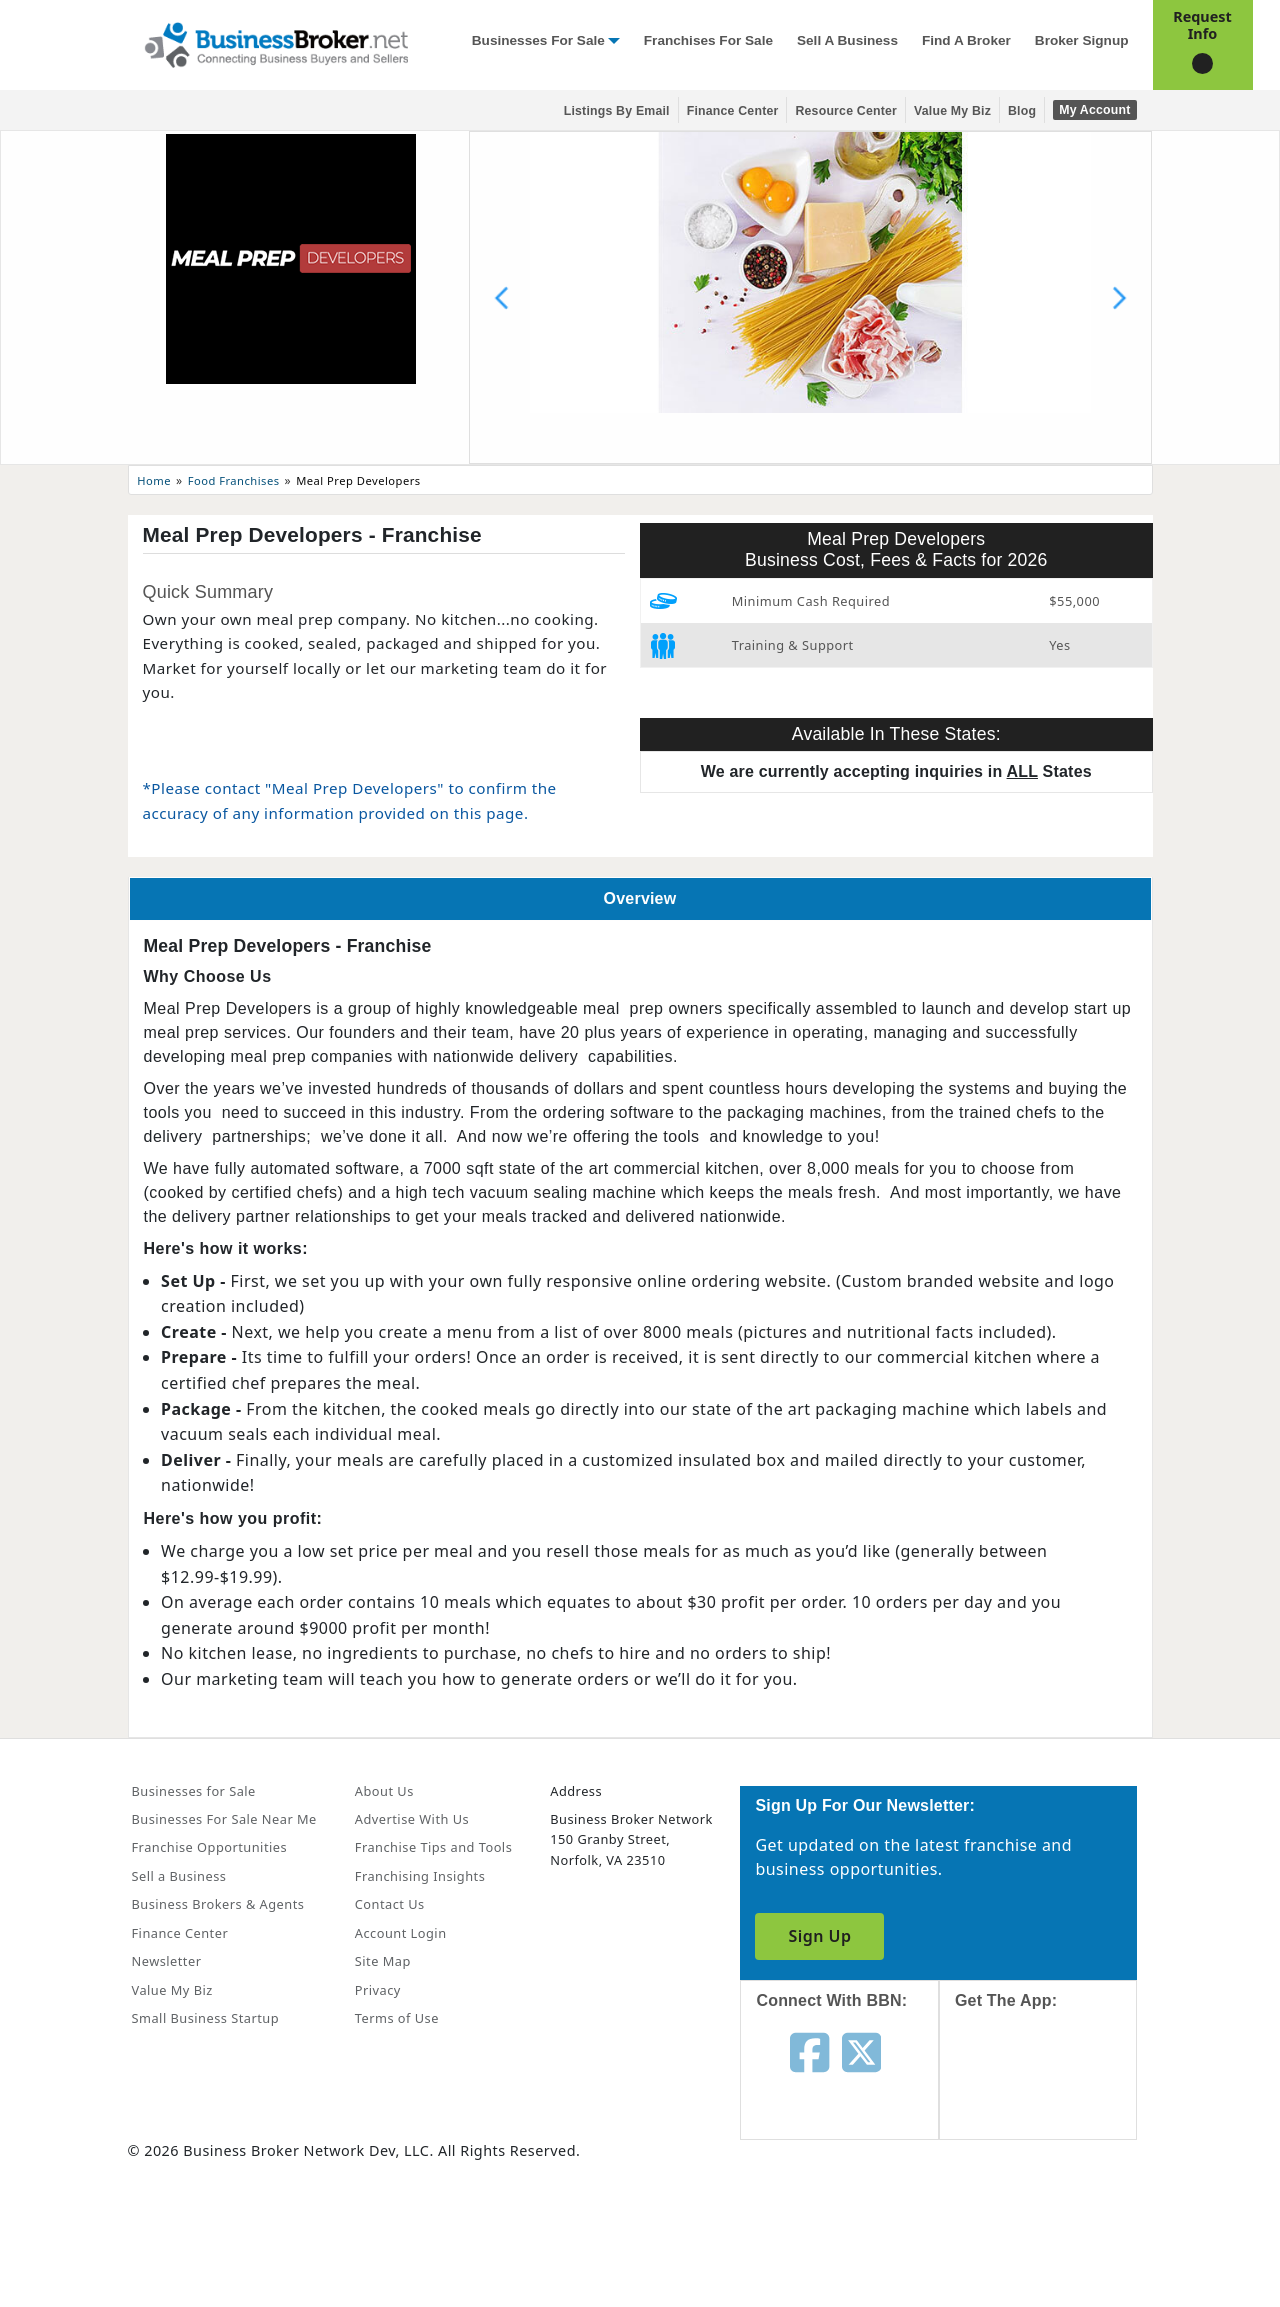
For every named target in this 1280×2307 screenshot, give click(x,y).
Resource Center (846, 111)
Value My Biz (952, 111)
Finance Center (733, 111)
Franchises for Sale (708, 40)
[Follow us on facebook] (809, 2051)
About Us (384, 1791)
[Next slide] (1119, 298)
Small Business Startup (206, 2018)
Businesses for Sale (538, 40)
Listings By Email (617, 111)
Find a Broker (966, 40)
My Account (1094, 110)
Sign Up (819, 1936)
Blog (1022, 111)
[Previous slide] (502, 298)
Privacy (378, 1990)
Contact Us (390, 1904)
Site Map (383, 1961)
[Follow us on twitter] (861, 2051)
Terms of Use (397, 2018)
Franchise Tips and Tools (433, 1847)
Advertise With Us (412, 1819)
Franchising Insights (420, 1876)
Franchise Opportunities (210, 1847)
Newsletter (167, 1961)
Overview (640, 898)
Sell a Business (847, 40)
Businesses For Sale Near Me (224, 1819)
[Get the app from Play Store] (1053, 2229)
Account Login (401, 1933)
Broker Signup (1082, 40)
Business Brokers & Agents (218, 1904)
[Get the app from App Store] (1053, 2093)
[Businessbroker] (276, 43)
